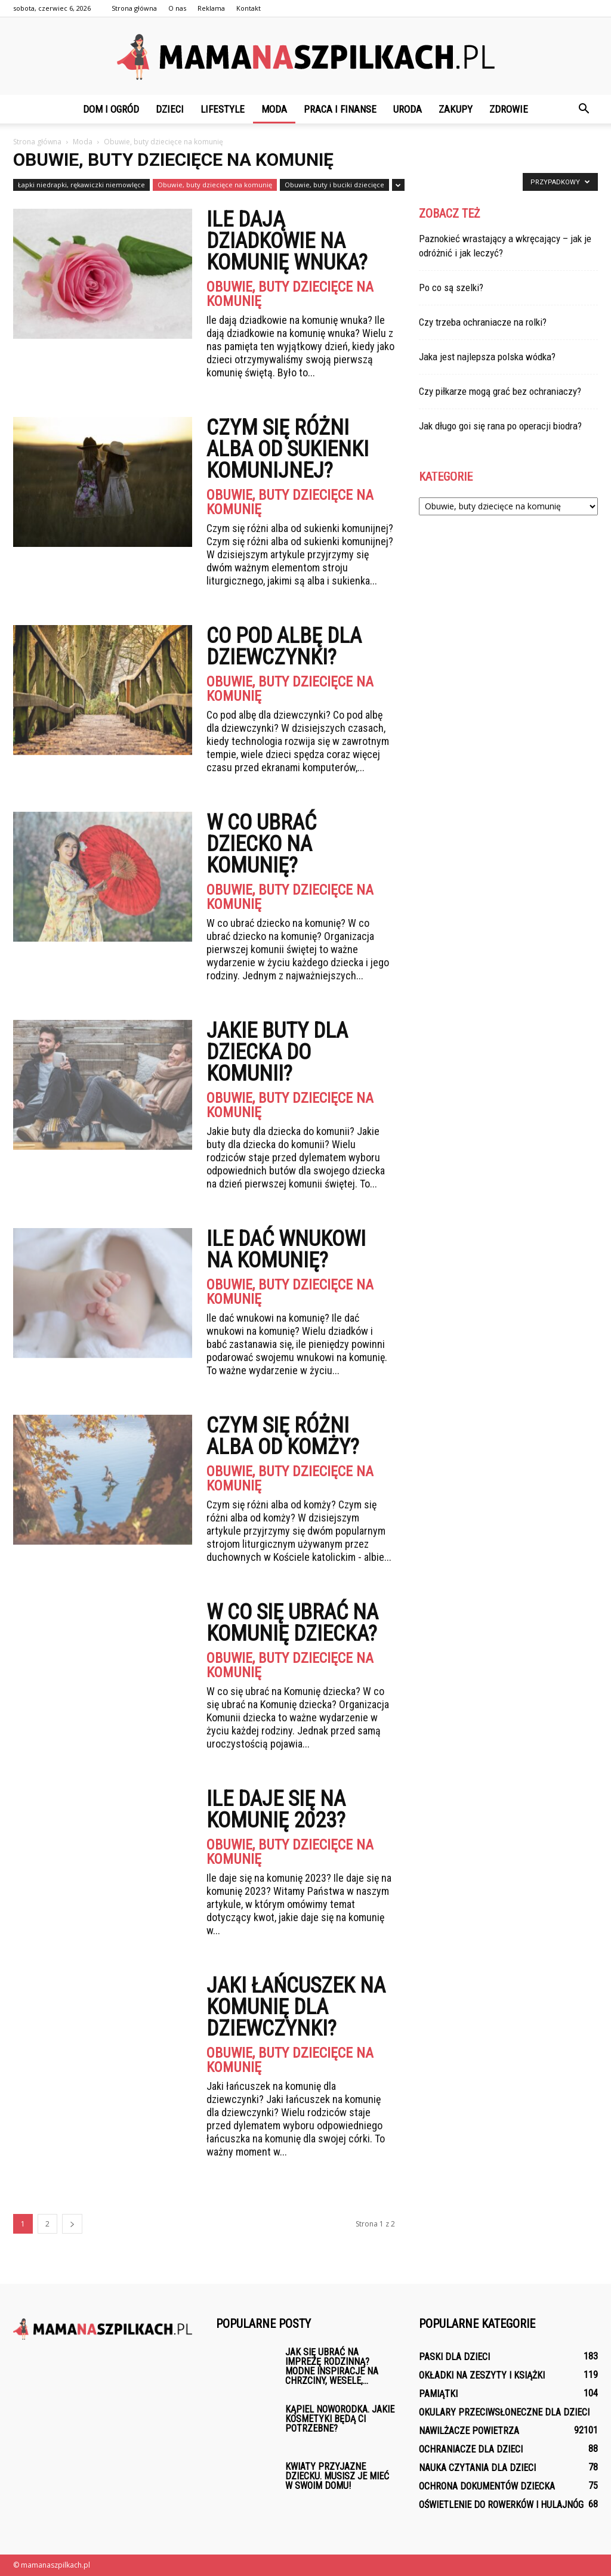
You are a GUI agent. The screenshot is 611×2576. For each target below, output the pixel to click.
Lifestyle (222, 109)
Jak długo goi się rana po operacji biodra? (500, 426)
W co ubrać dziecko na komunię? (261, 844)
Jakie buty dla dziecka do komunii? (277, 1052)
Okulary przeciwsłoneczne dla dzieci (504, 2412)
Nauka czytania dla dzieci (477, 2467)
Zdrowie (508, 109)
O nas (177, 8)
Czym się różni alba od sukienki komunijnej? (287, 449)
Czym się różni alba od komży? (282, 1436)
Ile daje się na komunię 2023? (275, 1809)
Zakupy (456, 109)
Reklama (211, 8)
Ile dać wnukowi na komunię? (286, 1249)
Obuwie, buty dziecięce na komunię (215, 184)
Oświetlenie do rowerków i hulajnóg (501, 2504)
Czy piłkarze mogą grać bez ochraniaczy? (500, 391)
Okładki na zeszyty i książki (482, 2375)
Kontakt (248, 8)
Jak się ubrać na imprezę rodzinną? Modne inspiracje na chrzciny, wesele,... (331, 2366)
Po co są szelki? (451, 287)
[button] (583, 109)
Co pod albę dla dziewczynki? (284, 646)
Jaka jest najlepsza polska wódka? (487, 357)
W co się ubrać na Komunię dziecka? (292, 1623)
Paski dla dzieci (454, 2356)
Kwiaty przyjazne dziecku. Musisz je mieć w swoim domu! (337, 2476)
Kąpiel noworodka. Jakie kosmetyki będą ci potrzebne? (339, 2419)
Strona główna (134, 8)
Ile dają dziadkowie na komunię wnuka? (287, 241)
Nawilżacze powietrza (469, 2430)
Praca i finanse (340, 109)
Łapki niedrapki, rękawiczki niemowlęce (81, 184)
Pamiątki (438, 2393)
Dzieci (170, 109)
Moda (274, 109)
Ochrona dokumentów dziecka (487, 2486)
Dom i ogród (111, 109)
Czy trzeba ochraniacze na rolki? (483, 322)
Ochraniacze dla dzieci (471, 2449)
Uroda (407, 109)
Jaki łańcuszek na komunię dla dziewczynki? (295, 2007)
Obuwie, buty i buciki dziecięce (334, 184)
